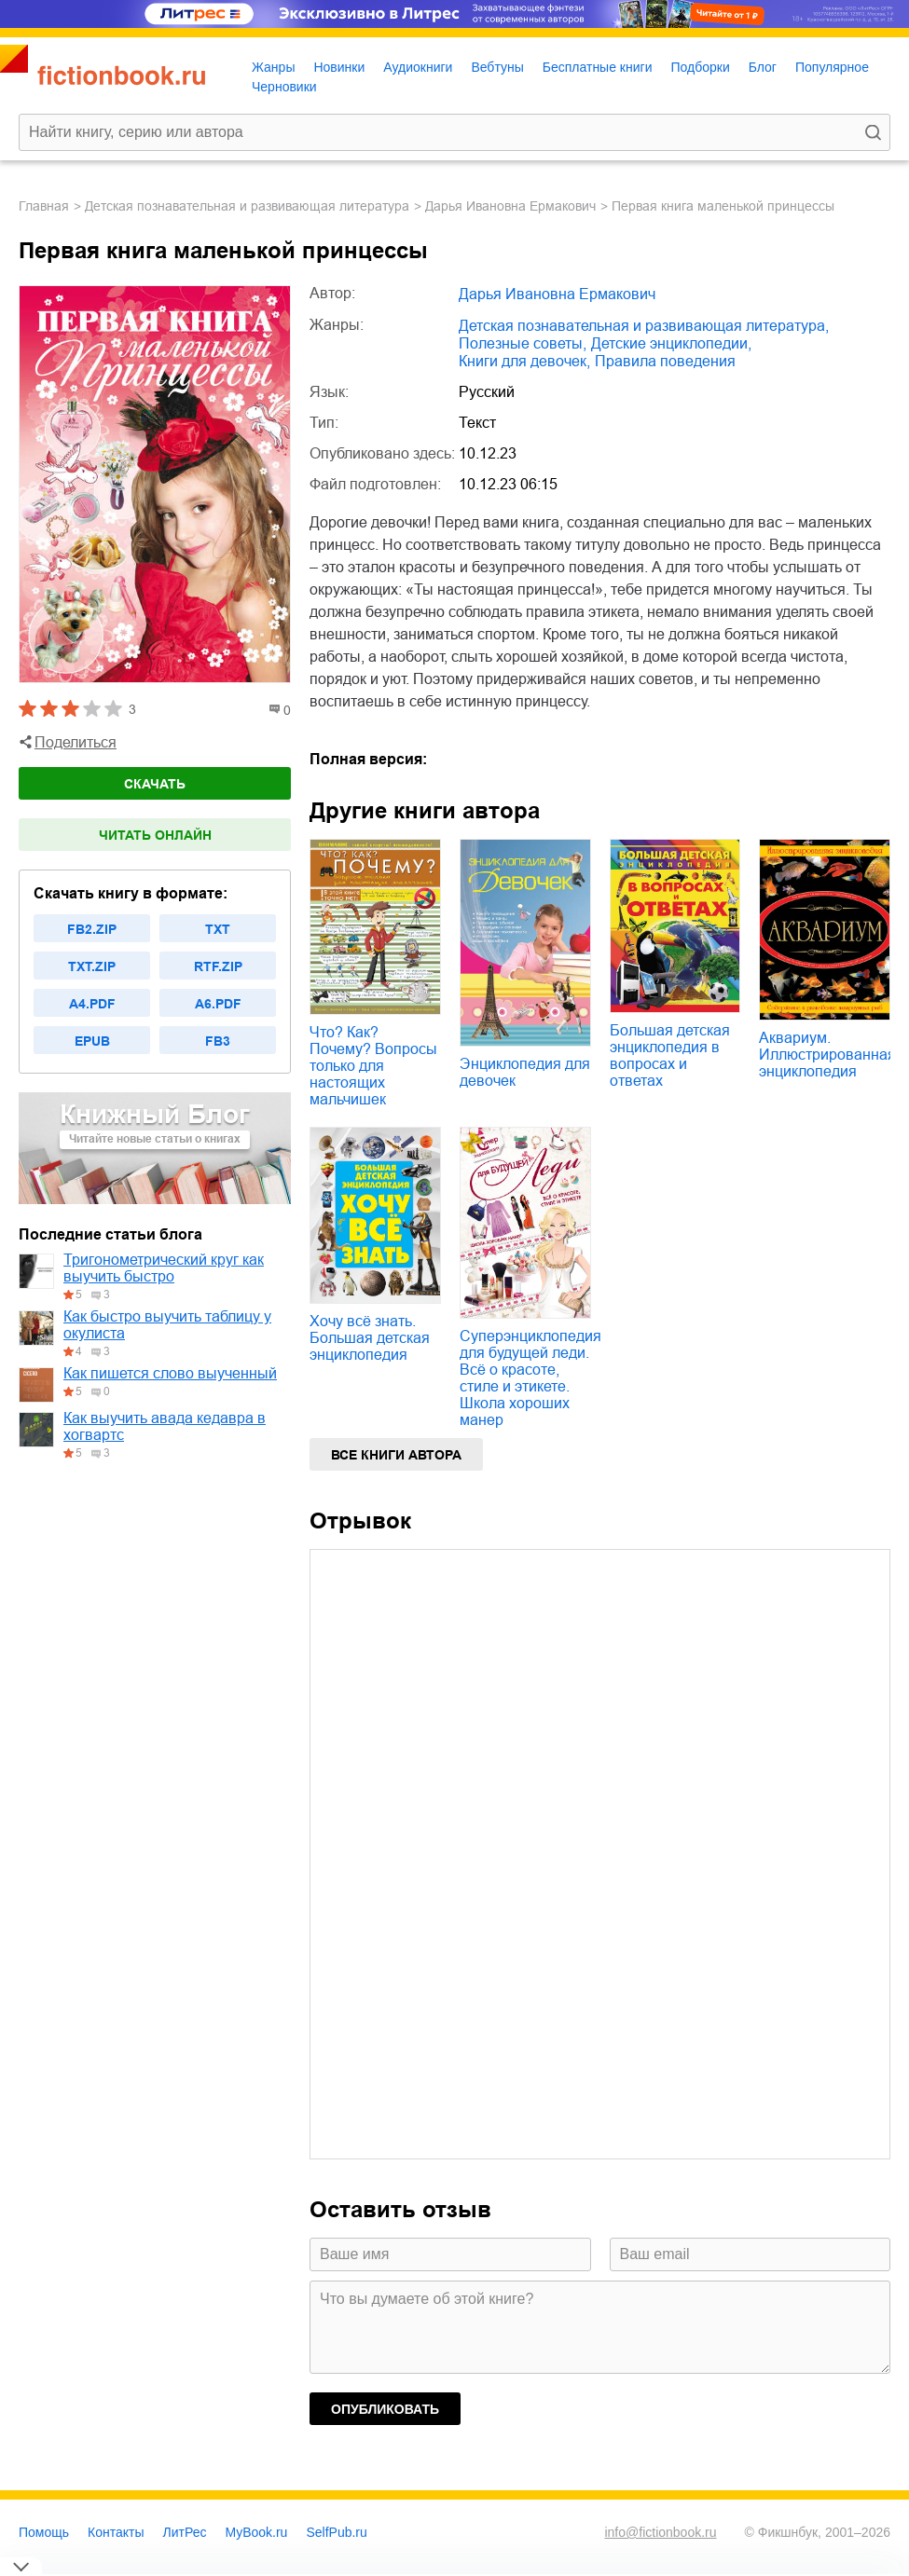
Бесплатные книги (598, 67)
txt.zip (92, 966)
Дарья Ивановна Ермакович (510, 206)
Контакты (116, 2532)
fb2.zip (92, 929)
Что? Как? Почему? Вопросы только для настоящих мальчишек (373, 1065)
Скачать (155, 783)
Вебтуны (497, 67)
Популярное (832, 67)
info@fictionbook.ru (660, 2532)
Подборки (699, 67)
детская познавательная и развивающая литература (247, 206)
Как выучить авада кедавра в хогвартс (164, 1426)
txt (217, 929)
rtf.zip (218, 966)
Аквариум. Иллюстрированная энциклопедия (827, 1054)
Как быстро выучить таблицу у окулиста (167, 1325)
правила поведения (665, 361)
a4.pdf (92, 1003)
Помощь (44, 2532)
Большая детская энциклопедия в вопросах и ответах (670, 1055)
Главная (44, 206)
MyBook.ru (257, 2532)
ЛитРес (185, 2532)
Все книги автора (396, 1454)
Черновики (284, 86)
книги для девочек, (524, 361)
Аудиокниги (417, 67)
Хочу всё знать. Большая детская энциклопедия (370, 1338)
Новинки (339, 67)
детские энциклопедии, (671, 343)
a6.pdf (218, 1003)
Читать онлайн (155, 835)
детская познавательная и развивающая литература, (644, 326)
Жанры (273, 67)
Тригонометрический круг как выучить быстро (163, 1268)
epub (92, 1041)
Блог (763, 67)
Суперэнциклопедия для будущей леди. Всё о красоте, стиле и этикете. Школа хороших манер (530, 1378)
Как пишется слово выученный (170, 1373)
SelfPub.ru (336, 2532)
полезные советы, (522, 343)
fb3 (217, 1041)
